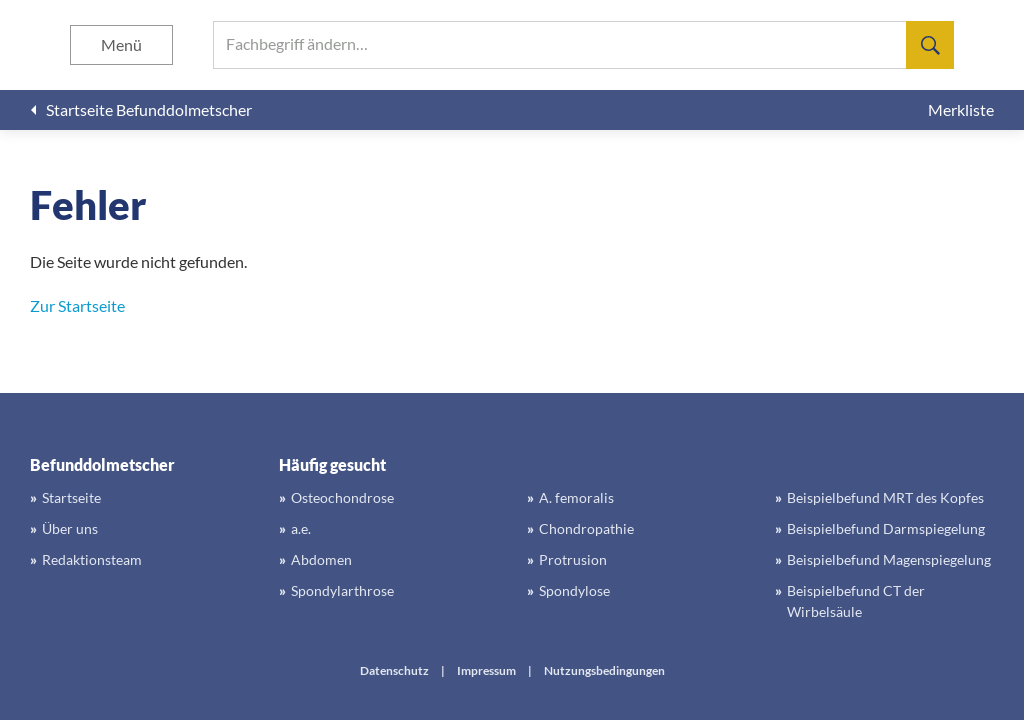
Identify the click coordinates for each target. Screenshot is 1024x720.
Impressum (486, 670)
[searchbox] (583, 45)
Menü (121, 44)
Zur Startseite (77, 305)
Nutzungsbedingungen (604, 670)
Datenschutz (394, 670)
